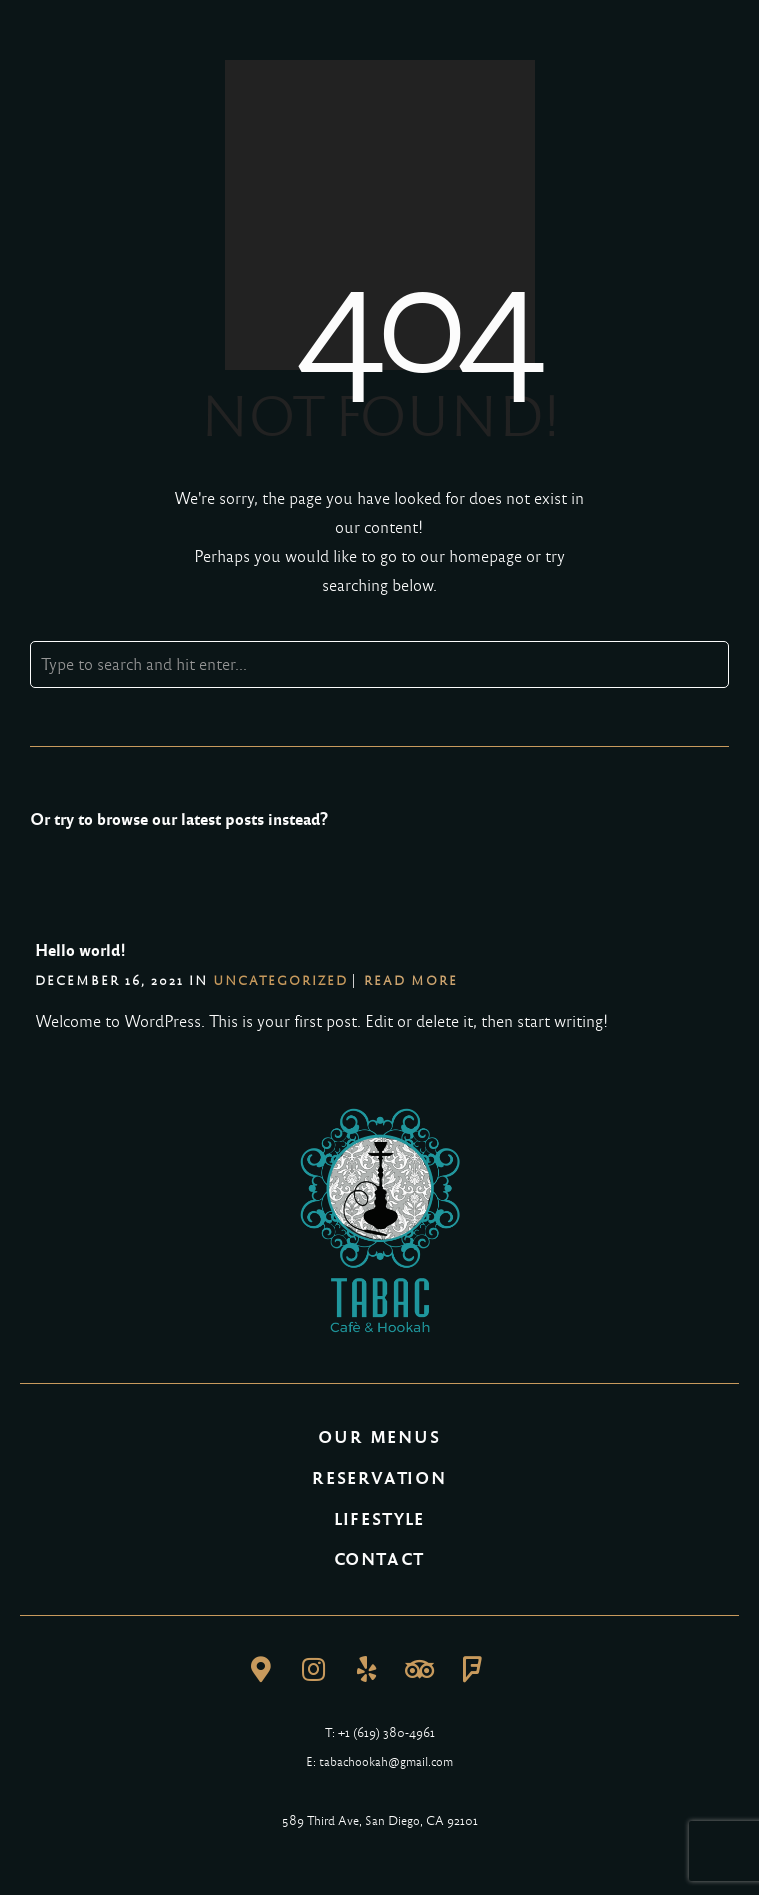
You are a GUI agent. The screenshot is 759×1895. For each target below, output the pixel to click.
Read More (411, 981)
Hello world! (80, 950)
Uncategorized (280, 981)
